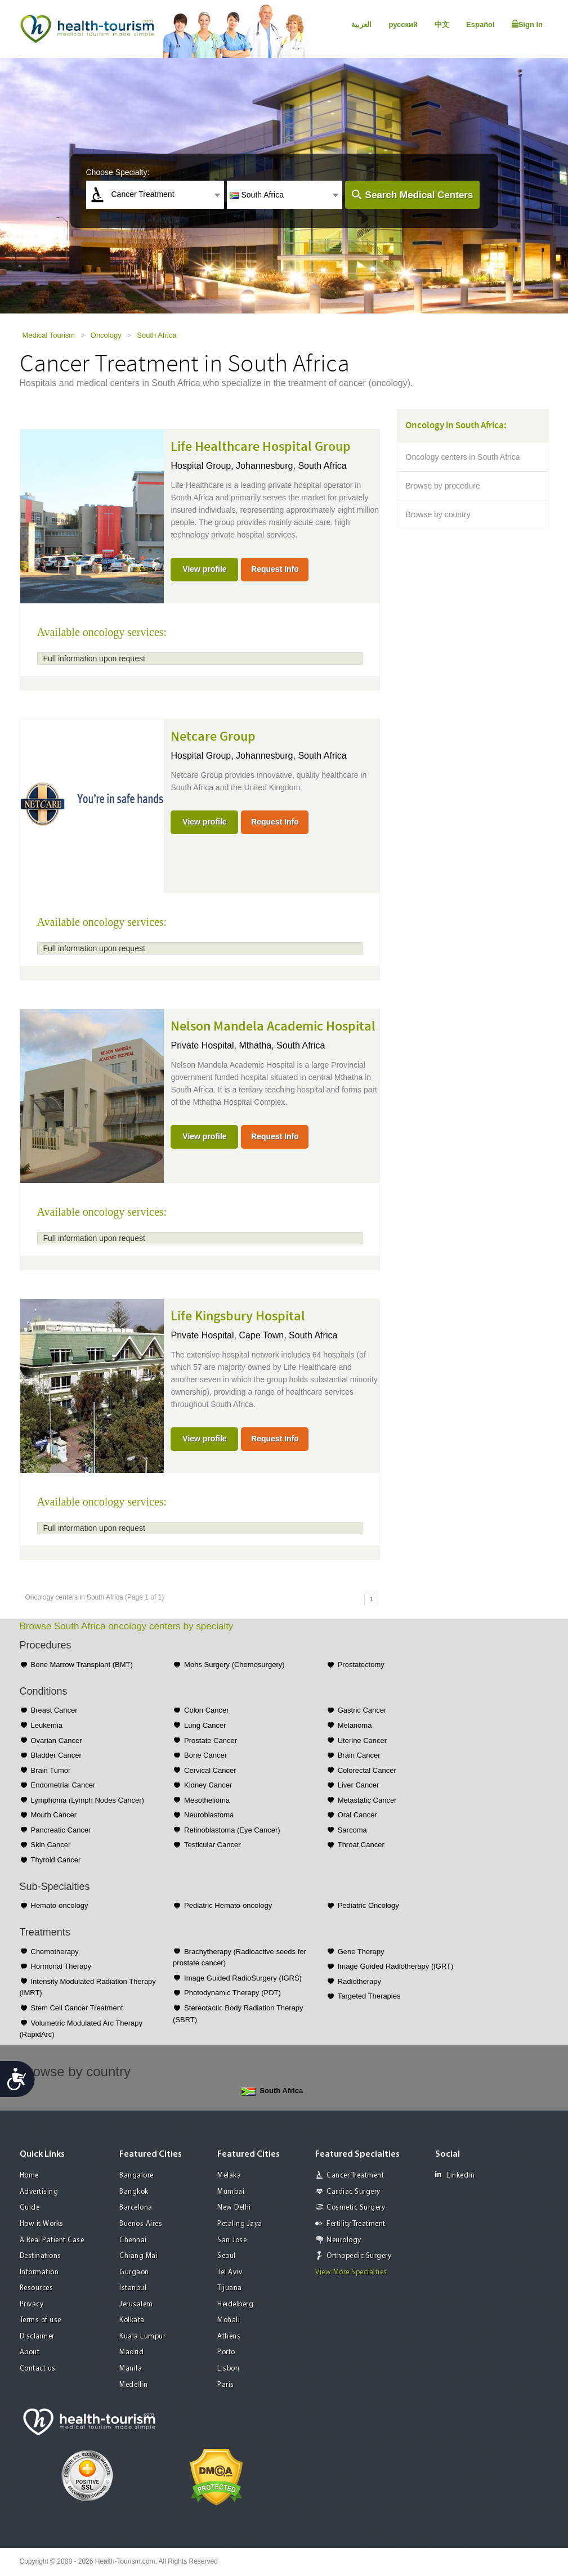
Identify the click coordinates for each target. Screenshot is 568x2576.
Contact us (38, 2368)
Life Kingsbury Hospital (238, 1316)
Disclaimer (37, 2336)
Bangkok (134, 2192)
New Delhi (234, 2207)
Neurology (344, 2240)
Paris (225, 2385)
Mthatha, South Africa (282, 1045)
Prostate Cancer (210, 1740)
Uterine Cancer (362, 1740)
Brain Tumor (51, 1770)
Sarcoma (352, 1830)
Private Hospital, (205, 1045)
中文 (442, 24)
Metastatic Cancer (367, 1800)
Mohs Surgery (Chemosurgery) (234, 1664)
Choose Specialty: (118, 172)
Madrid (131, 2352)
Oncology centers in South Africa (463, 457)
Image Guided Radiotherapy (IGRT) (396, 1966)
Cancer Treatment (355, 2175)
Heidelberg (235, 2304)
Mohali (228, 2320)
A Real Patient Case (52, 2240)
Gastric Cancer (362, 1710)
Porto (226, 2352)
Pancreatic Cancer (61, 1830)
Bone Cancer (205, 1755)
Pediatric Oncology (368, 1905)
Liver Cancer (358, 1785)
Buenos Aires (140, 2224)
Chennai (133, 2240)
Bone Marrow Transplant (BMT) (82, 1664)
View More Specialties (351, 2272)
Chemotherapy (55, 1951)
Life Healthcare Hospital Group (261, 447)
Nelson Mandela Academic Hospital (273, 1027)
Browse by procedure (443, 485)
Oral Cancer (357, 1815)
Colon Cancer (206, 1710)
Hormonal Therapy (61, 1966)
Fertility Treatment (356, 2224)
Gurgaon (134, 2272)
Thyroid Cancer (56, 1860)
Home (29, 2175)
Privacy (32, 2304)
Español (480, 24)
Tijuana (229, 2288)
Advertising (39, 2192)
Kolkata (132, 2320)
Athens (228, 2336)
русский (403, 24)
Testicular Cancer (212, 1844)
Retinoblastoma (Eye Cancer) (232, 1830)
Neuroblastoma (209, 1815)
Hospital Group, (203, 466)
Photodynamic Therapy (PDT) (232, 1992)
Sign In (527, 24)
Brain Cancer (359, 1755)
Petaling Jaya (239, 2224)
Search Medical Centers (419, 195)
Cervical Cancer (210, 1770)
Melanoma (355, 1725)
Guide (30, 2207)
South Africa (156, 335)
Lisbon (228, 2368)
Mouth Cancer (54, 1815)
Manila (130, 2368)
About (30, 2352)
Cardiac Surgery (354, 2192)
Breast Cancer (54, 1710)
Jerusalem (136, 2304)
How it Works (42, 2224)
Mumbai (230, 2192)
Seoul (226, 2256)
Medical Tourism (49, 335)
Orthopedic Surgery (359, 2256)
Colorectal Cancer (367, 1770)
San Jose (232, 2240)
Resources (36, 2288)
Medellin (133, 2385)
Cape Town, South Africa (288, 1335)
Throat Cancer (361, 1844)
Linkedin (455, 2175)
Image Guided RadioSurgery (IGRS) (243, 1978)
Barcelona (136, 2207)
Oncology (106, 335)
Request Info (275, 569)
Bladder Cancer (56, 1755)
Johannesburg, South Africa (291, 466)
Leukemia (46, 1725)
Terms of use (40, 2320)
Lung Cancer (205, 1725)
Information (39, 2272)
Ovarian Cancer (56, 1740)
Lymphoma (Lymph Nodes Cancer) (87, 1800)
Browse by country (438, 514)
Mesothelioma (207, 1800)
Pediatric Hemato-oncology (228, 1905)
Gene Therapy (361, 1951)
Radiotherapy (359, 1981)
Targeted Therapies (369, 1996)
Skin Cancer (51, 1844)
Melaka (229, 2175)
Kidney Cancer (208, 1785)
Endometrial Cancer (63, 1785)
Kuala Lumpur (142, 2336)
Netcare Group (213, 737)
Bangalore (136, 2175)
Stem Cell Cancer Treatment (77, 2008)
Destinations (40, 2256)
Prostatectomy (361, 1664)
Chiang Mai (138, 2256)
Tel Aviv (229, 2272)
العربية (361, 24)
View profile (204, 569)
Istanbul (132, 2288)
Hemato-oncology (59, 1905)
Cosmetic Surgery (356, 2207)
